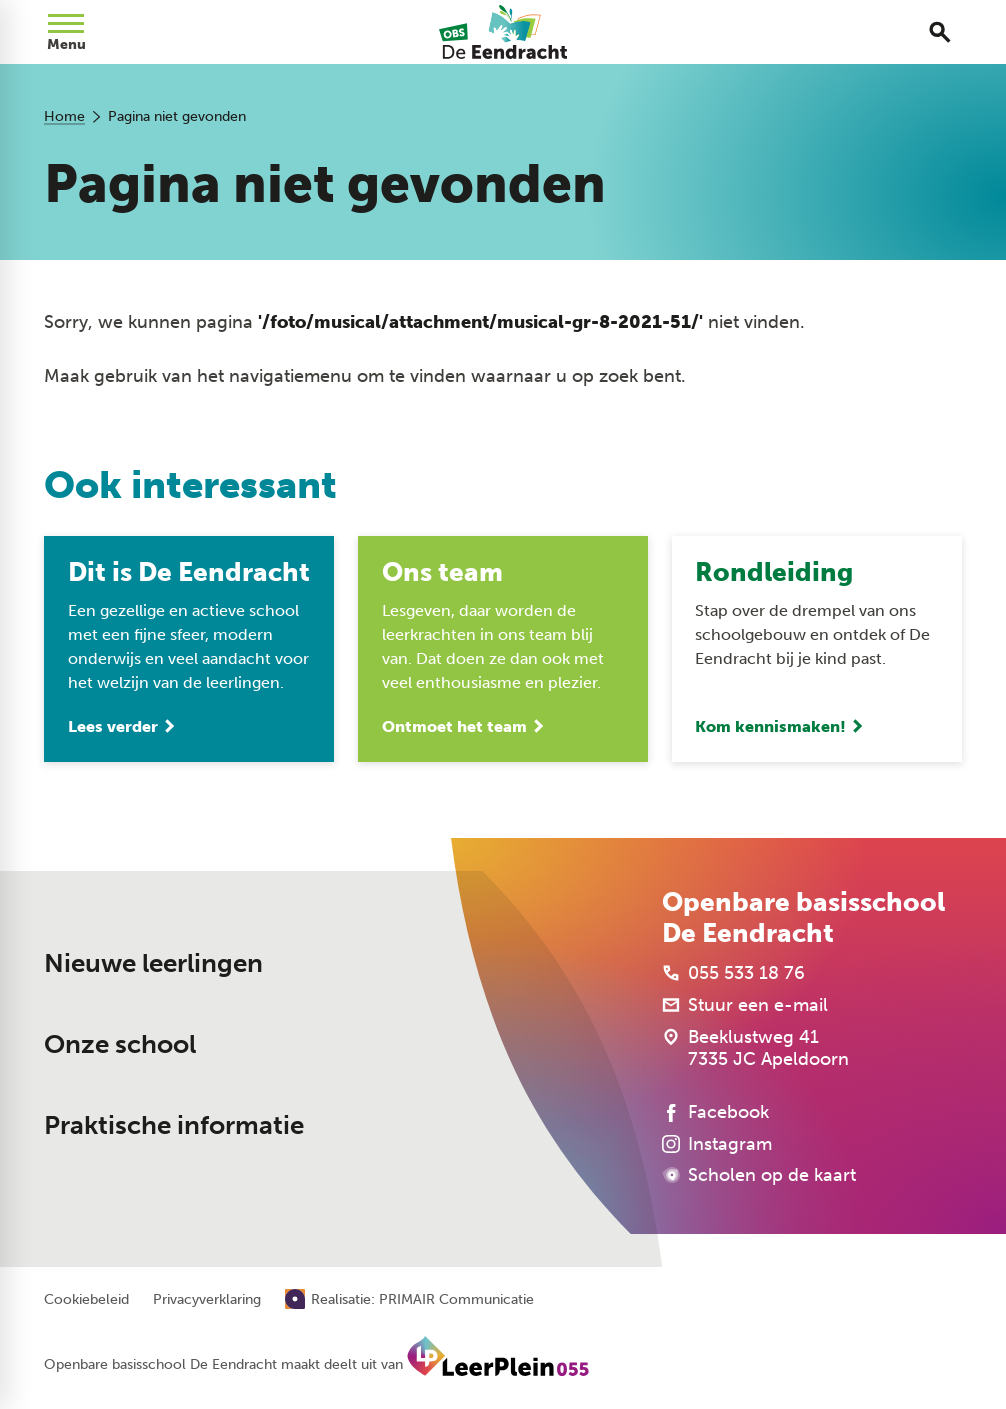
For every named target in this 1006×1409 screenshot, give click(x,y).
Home (64, 116)
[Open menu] (66, 32)
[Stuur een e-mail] (745, 1006)
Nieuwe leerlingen (153, 963)
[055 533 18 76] (733, 974)
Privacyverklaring (207, 1301)
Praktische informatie (174, 1126)
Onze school (120, 1045)
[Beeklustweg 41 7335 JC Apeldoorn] (755, 1049)
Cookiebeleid (86, 1301)
